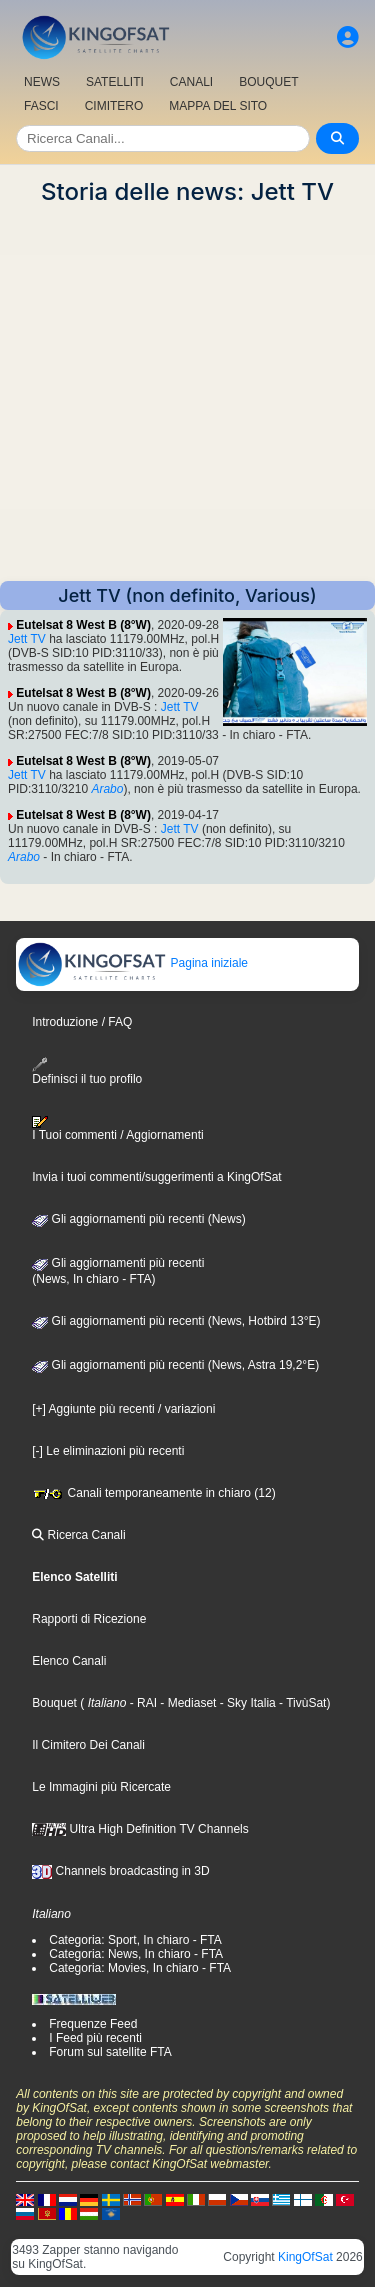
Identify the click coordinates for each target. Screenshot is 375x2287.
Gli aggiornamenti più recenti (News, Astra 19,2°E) (175, 1365)
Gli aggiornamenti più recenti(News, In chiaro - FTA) (118, 1271)
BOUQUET (268, 82)
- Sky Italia (245, 1703)
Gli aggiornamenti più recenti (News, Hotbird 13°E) (176, 1321)
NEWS (42, 82)
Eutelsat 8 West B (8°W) (83, 625)
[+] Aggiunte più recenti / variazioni (123, 1409)
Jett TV (27, 639)
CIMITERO (114, 106)
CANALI (191, 82)
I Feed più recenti (95, 2038)
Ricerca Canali (78, 1535)
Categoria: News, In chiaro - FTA (136, 1954)
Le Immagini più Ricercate (101, 1787)
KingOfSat (305, 2257)
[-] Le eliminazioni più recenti (108, 1451)
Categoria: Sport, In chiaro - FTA (135, 1940)
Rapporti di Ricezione (89, 1619)
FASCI (41, 106)
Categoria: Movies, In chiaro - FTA (140, 1968)
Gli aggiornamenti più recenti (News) (138, 1219)
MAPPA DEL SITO (218, 106)
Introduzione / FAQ (82, 1022)
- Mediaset (186, 1703)
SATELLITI (115, 82)
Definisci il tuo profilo (87, 1071)
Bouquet (54, 1703)
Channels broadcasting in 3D (120, 1871)
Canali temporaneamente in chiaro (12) (153, 1493)
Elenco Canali (69, 1661)
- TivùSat (301, 1703)
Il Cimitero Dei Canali (88, 1745)
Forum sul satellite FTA (110, 2052)
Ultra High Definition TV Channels (140, 1829)
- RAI (141, 1703)
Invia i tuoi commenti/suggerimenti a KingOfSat (156, 1177)
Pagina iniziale (132, 963)
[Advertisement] (187, 393)
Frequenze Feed (93, 2024)
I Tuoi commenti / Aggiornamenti (117, 1129)
